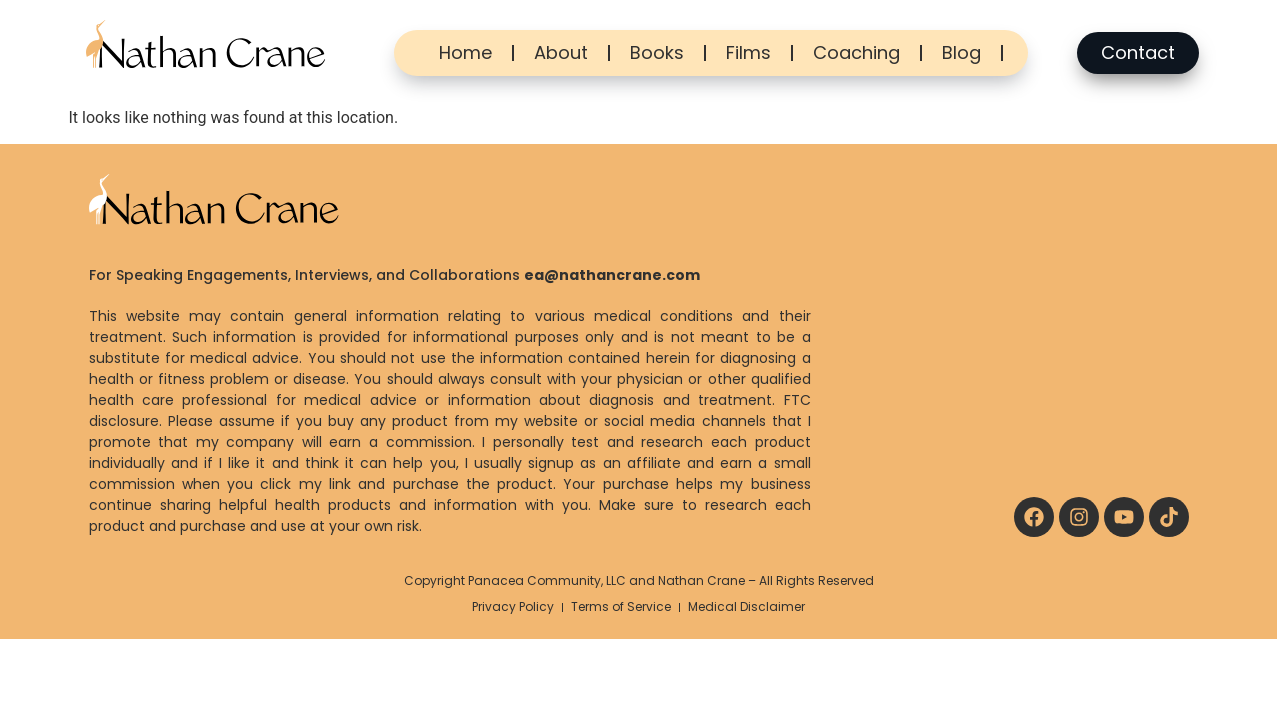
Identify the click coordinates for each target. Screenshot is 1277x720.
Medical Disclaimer (746, 606)
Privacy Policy (513, 606)
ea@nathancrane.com (612, 275)
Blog (961, 52)
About (561, 52)
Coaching (856, 52)
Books (657, 52)
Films (748, 52)
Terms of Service (621, 606)
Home (465, 52)
